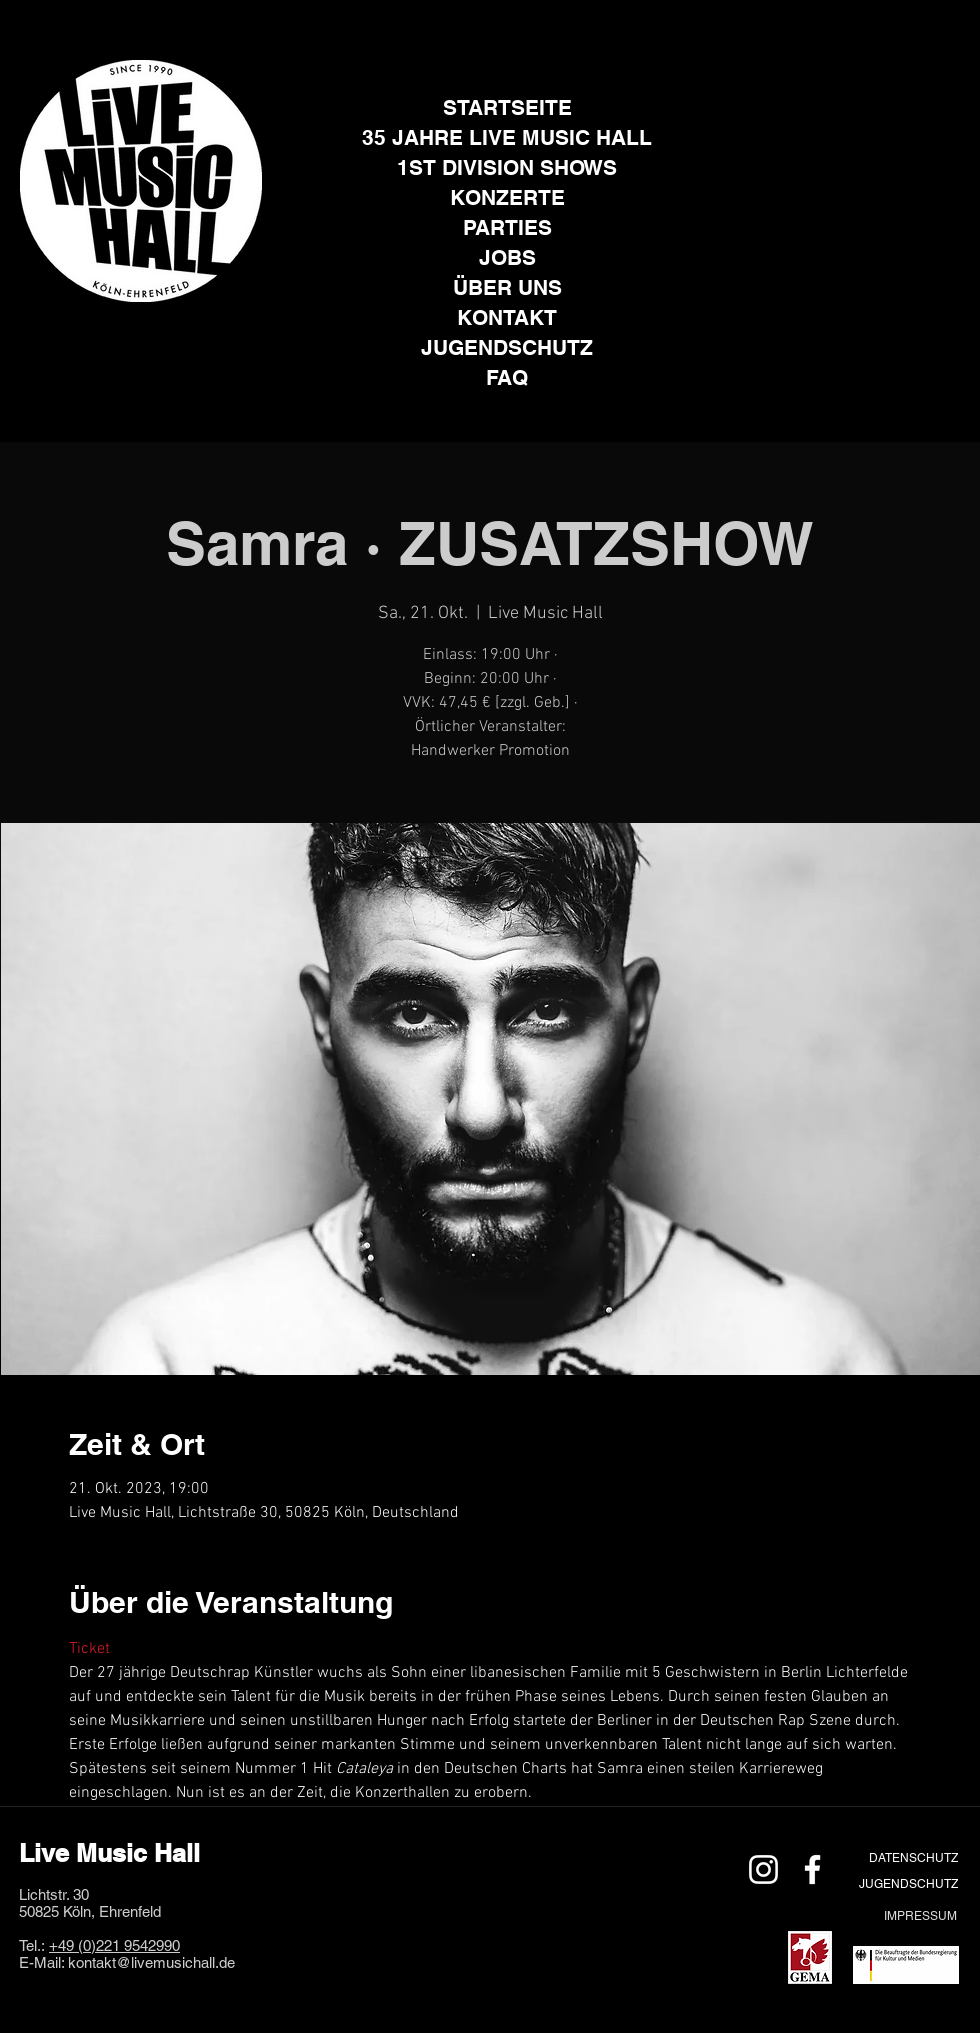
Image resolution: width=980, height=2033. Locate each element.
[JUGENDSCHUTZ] (908, 1883)
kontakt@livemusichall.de (151, 1962)
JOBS (507, 257)
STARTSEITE (507, 107)
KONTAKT (507, 317)
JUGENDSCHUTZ (507, 347)
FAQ (507, 377)
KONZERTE (507, 197)
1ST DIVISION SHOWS (507, 167)
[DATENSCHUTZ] (913, 1857)
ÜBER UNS (507, 287)
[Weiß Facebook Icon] (812, 1869)
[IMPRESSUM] (920, 1915)
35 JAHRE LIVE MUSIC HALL (507, 137)
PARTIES (507, 227)
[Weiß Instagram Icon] (763, 1869)
